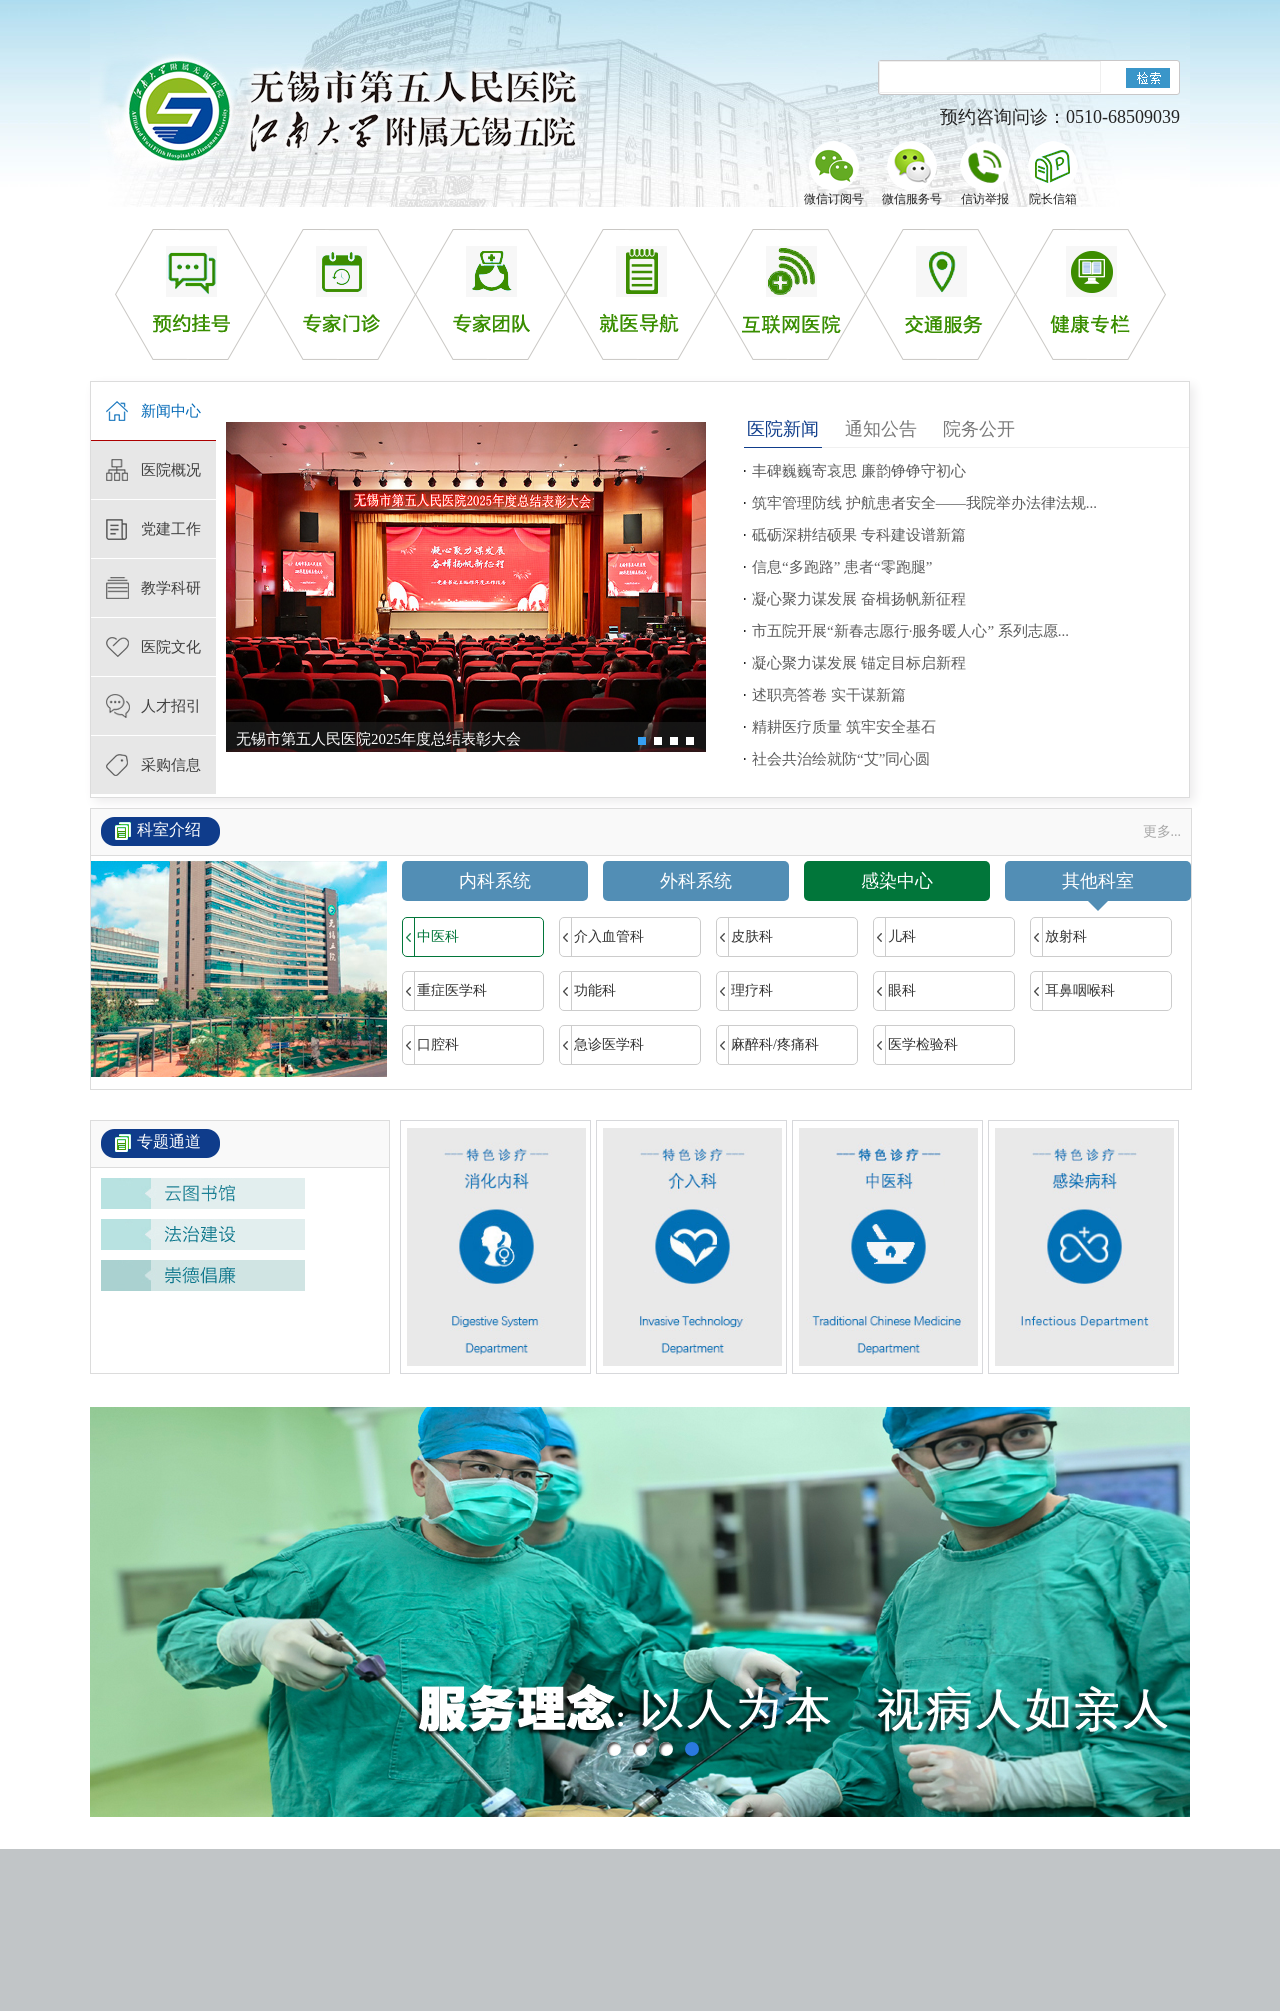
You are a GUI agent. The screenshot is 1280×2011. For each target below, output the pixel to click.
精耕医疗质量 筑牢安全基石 (844, 727)
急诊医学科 (602, 1045)
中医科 (431, 937)
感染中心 (897, 881)
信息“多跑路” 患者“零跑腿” (842, 567)
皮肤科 (745, 937)
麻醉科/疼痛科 (768, 1045)
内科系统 (495, 881)
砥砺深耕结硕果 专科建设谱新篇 (859, 535)
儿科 (895, 937)
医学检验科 (916, 1045)
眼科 (895, 991)
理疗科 (745, 991)
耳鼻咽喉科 (1073, 991)
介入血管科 (602, 937)
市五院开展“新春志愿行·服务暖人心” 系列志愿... (910, 631)
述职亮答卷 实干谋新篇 (829, 695)
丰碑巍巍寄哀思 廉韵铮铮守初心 (859, 471)
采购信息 (171, 765)
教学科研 (171, 588)
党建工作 (171, 529)
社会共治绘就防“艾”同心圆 (841, 759)
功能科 (588, 991)
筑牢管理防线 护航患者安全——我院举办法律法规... (924, 503)
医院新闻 (783, 429)
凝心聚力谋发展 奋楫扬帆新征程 (859, 599)
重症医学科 (445, 991)
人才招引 (171, 706)
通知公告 (881, 429)
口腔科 (431, 1045)
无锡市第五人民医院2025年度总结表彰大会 (378, 739)
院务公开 (979, 429)
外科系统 (696, 881)
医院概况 (171, 470)
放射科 (1059, 937)
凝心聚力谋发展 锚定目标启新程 (859, 663)
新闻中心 (171, 411)
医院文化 (171, 647)
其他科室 (1098, 886)
